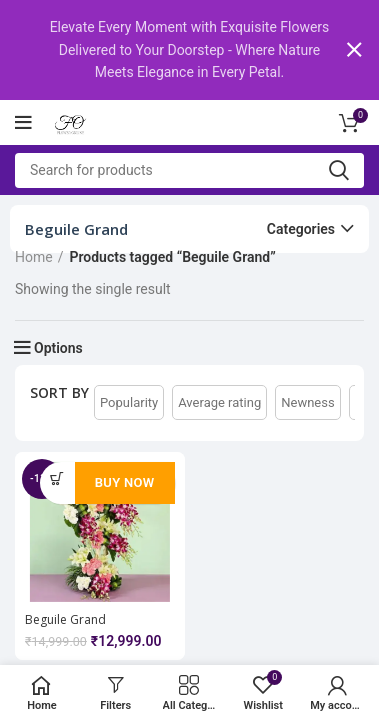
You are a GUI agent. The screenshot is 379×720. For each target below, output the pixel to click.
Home (34, 256)
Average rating (219, 401)
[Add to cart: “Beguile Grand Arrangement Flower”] (57, 478)
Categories (301, 228)
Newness (307, 401)
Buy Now (125, 481)
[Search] (189, 169)
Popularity (129, 401)
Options (58, 347)
